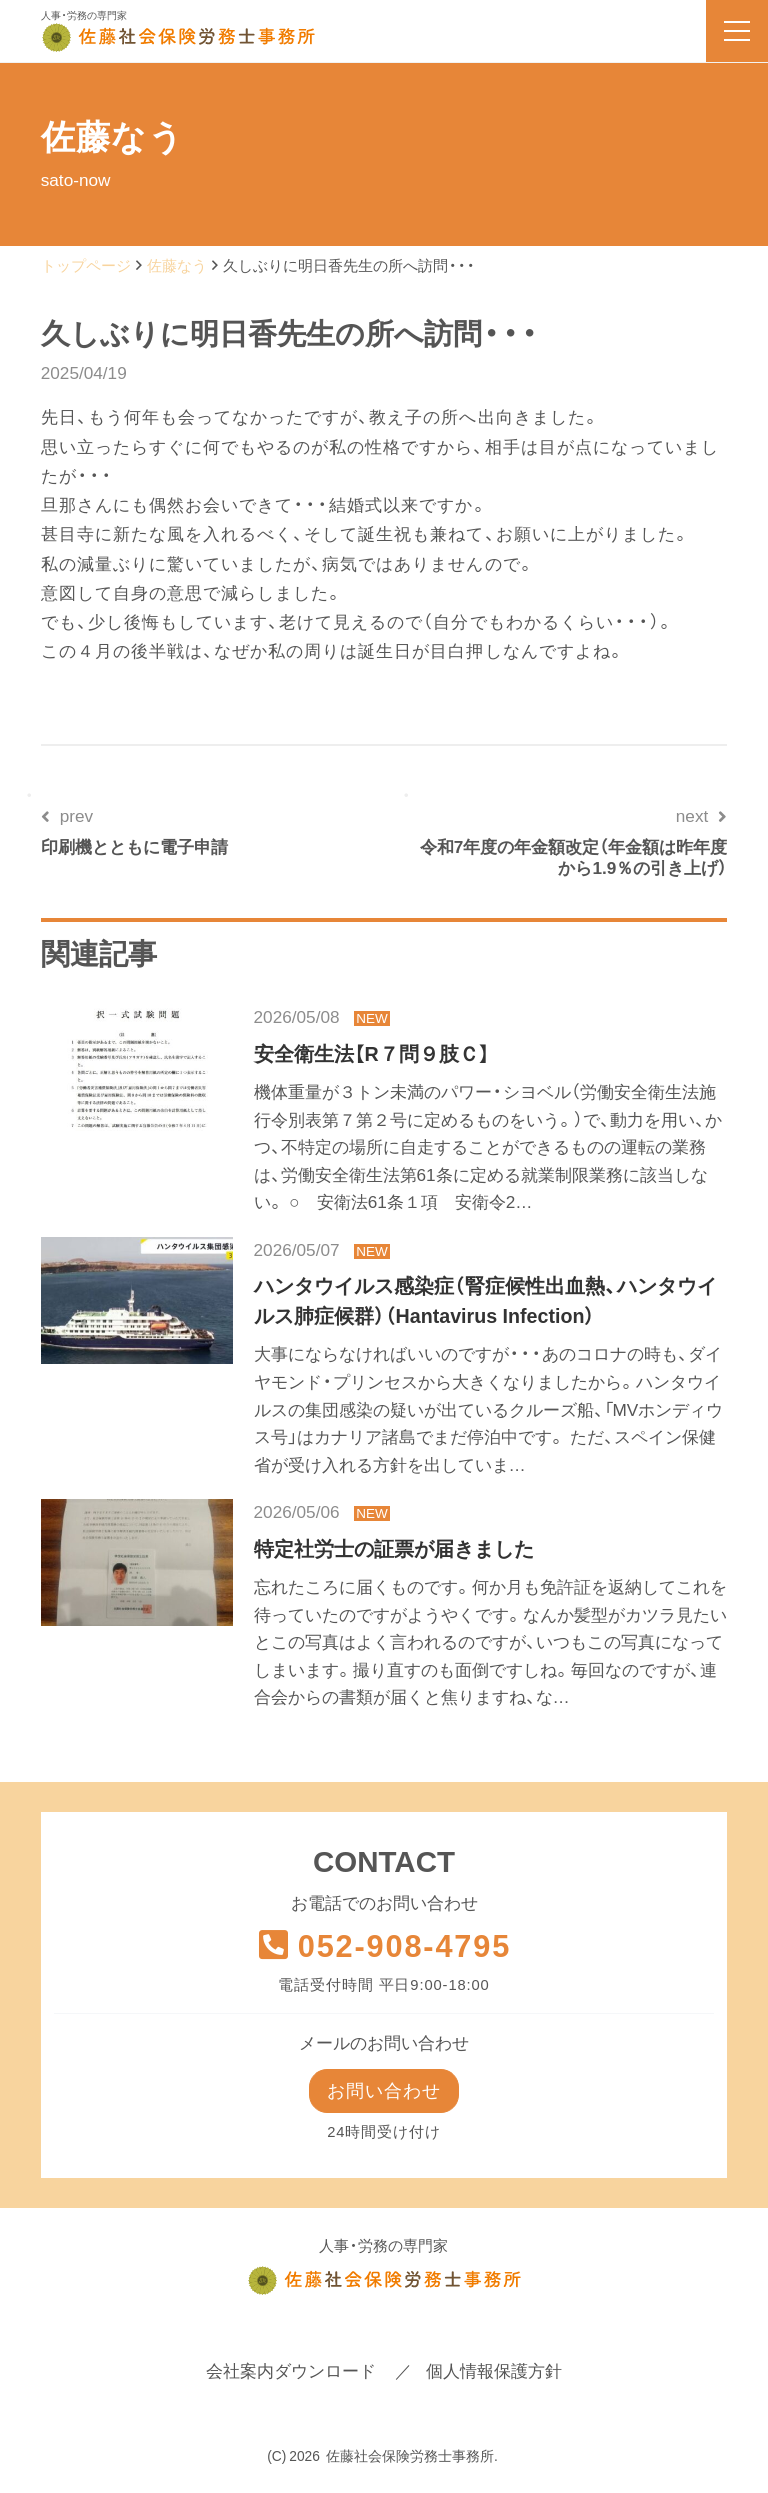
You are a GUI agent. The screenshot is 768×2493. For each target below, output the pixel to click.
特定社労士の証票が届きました (394, 1549)
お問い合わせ (384, 2091)
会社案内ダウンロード (291, 2373)
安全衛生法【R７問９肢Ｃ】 (372, 1054)
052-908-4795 (384, 1946)
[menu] (737, 31)
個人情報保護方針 (494, 2373)
